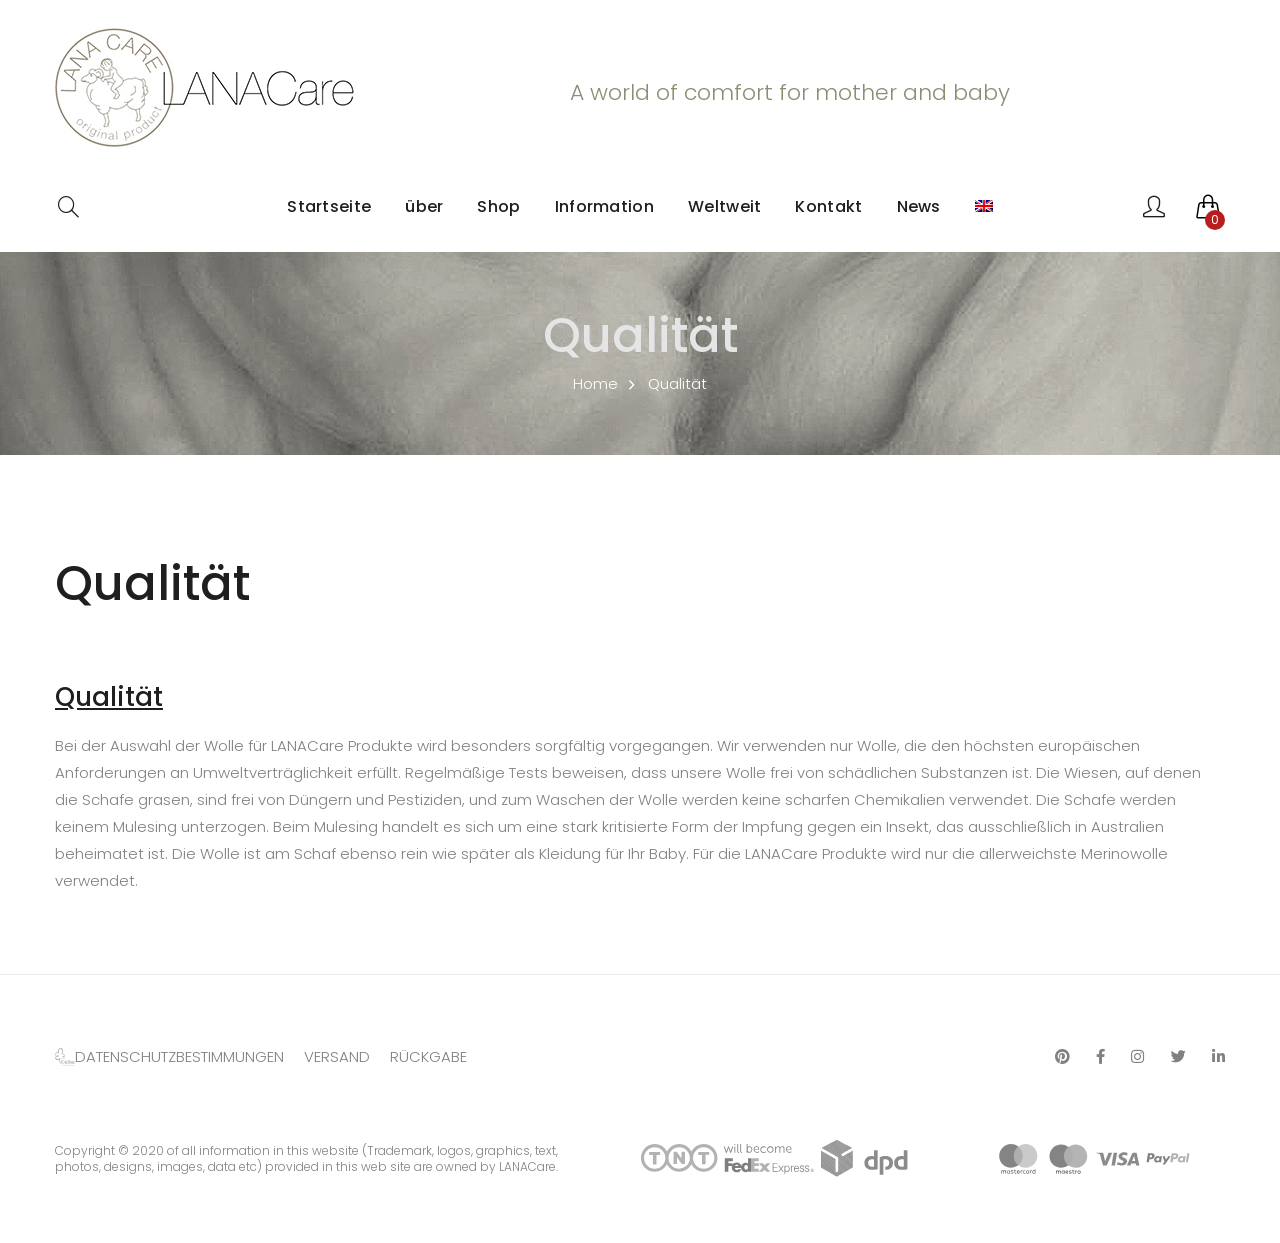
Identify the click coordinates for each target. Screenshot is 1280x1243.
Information (604, 206)
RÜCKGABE (428, 1056)
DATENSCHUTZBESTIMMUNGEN (179, 1056)
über (424, 206)
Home (595, 383)
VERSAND (337, 1056)
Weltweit (724, 206)
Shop (498, 206)
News (919, 206)
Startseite (329, 206)
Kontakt (828, 206)
